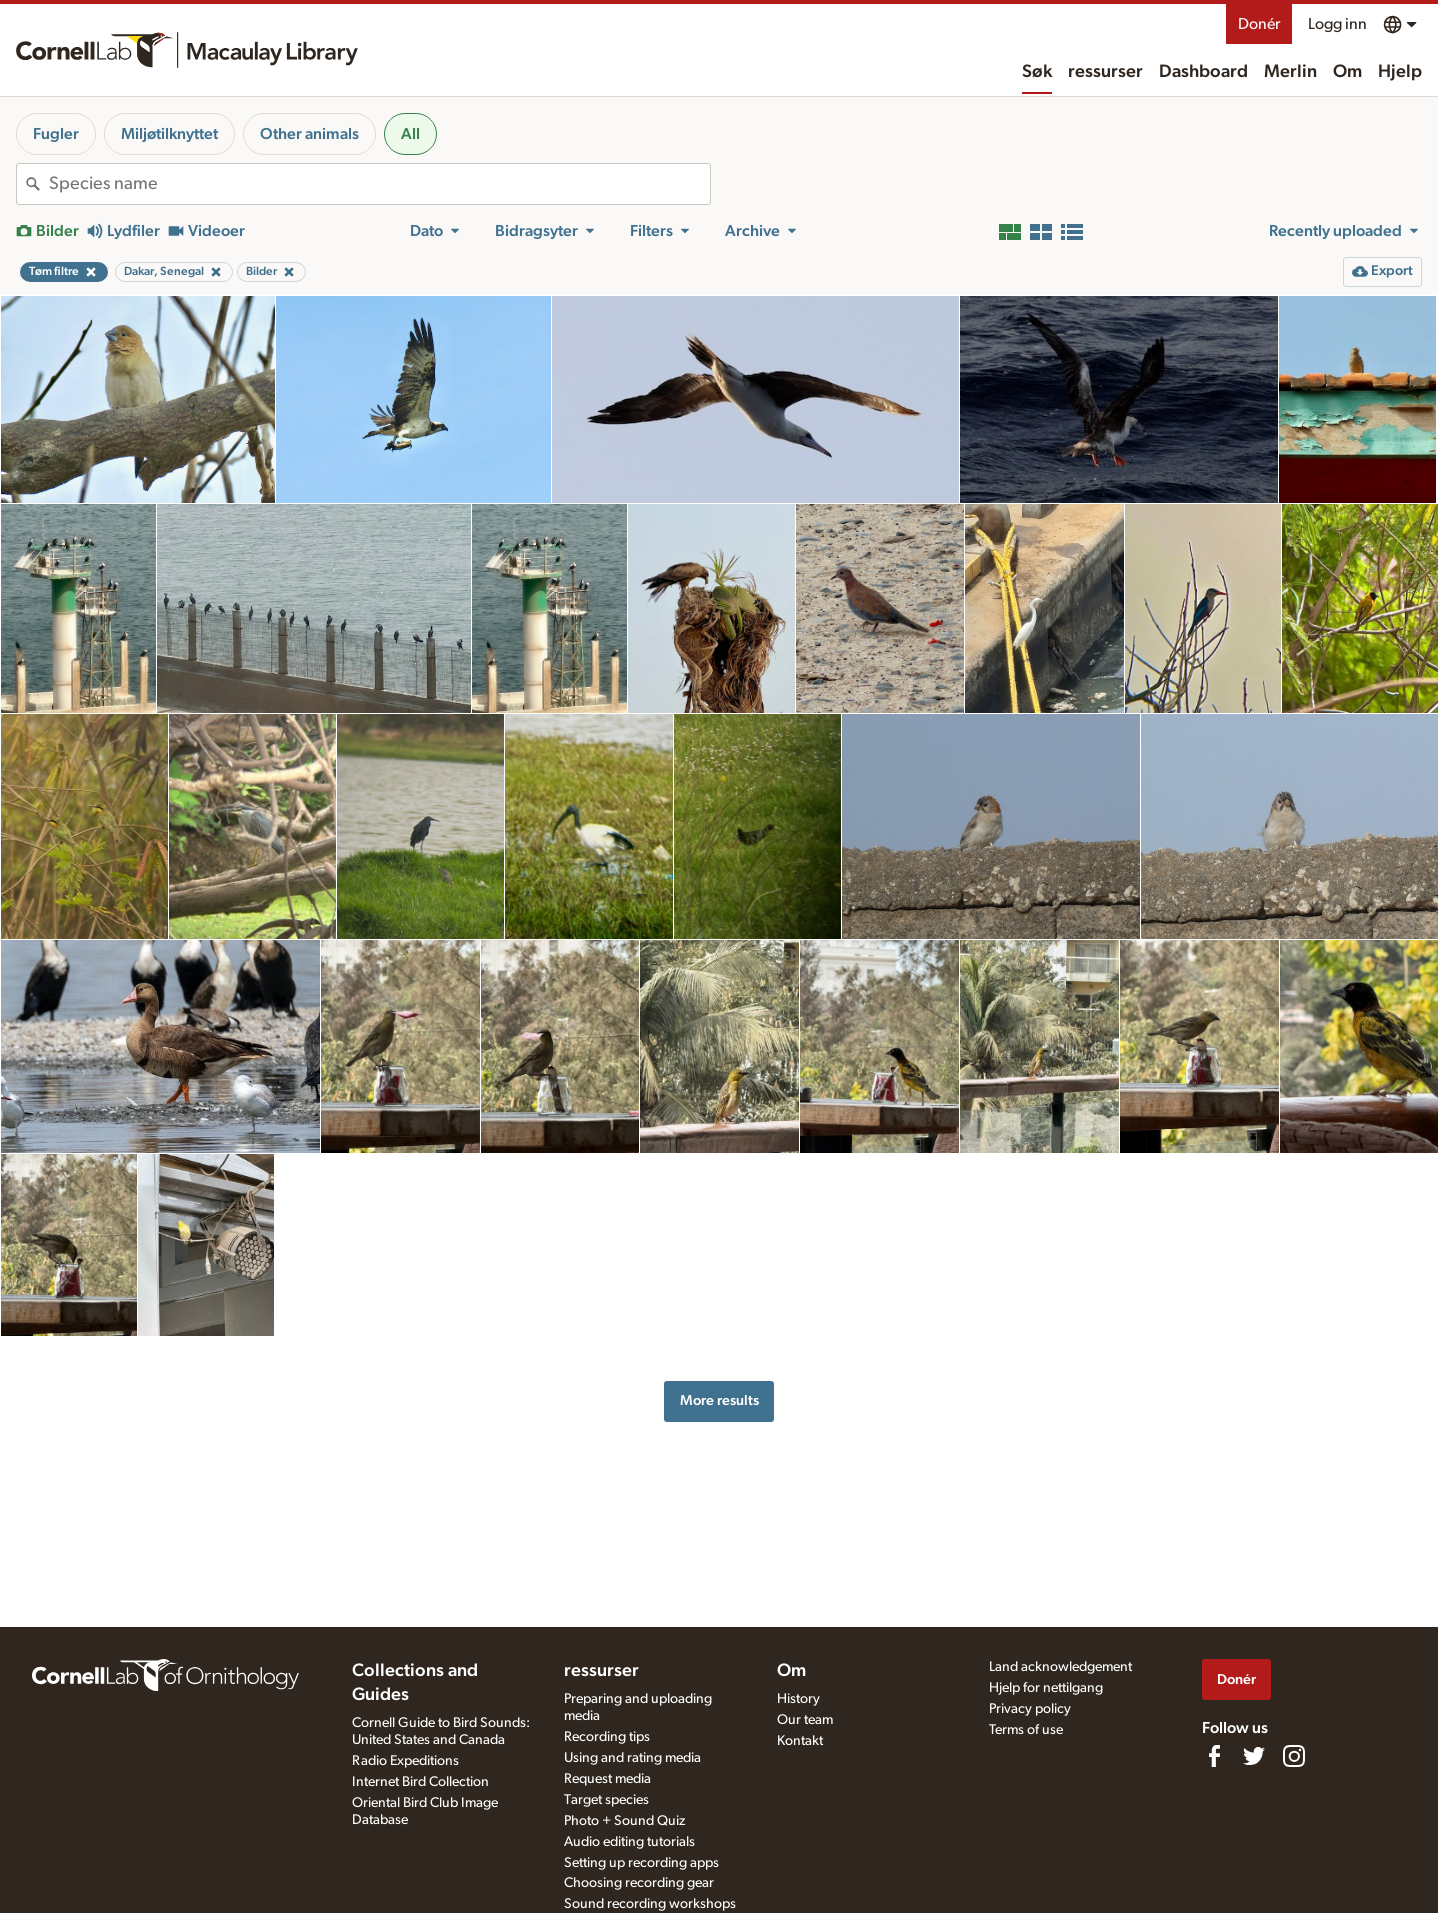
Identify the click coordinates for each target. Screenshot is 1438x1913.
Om (1347, 72)
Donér (1259, 24)
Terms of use (1026, 1730)
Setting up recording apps (641, 1863)
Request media (607, 1779)
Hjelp (1400, 72)
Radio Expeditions (405, 1761)
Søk (1037, 72)
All (410, 134)
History (798, 1699)
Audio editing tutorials (629, 1842)
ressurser (1105, 72)
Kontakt (800, 1741)
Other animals (309, 134)
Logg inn (1337, 24)
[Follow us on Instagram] (1294, 1756)
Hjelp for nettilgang (1046, 1688)
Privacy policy (1030, 1709)
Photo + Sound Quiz (624, 1821)
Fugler (56, 134)
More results (719, 1400)
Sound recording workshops (650, 1904)
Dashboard (1203, 72)
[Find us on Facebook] (1214, 1756)
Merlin (1290, 72)
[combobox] (379, 184)
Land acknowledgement (1060, 1667)
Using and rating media (632, 1758)
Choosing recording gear (639, 1883)
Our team (805, 1720)
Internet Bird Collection (420, 1782)
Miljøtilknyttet (169, 134)
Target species (606, 1800)
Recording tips (607, 1737)
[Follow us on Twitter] (1254, 1756)
